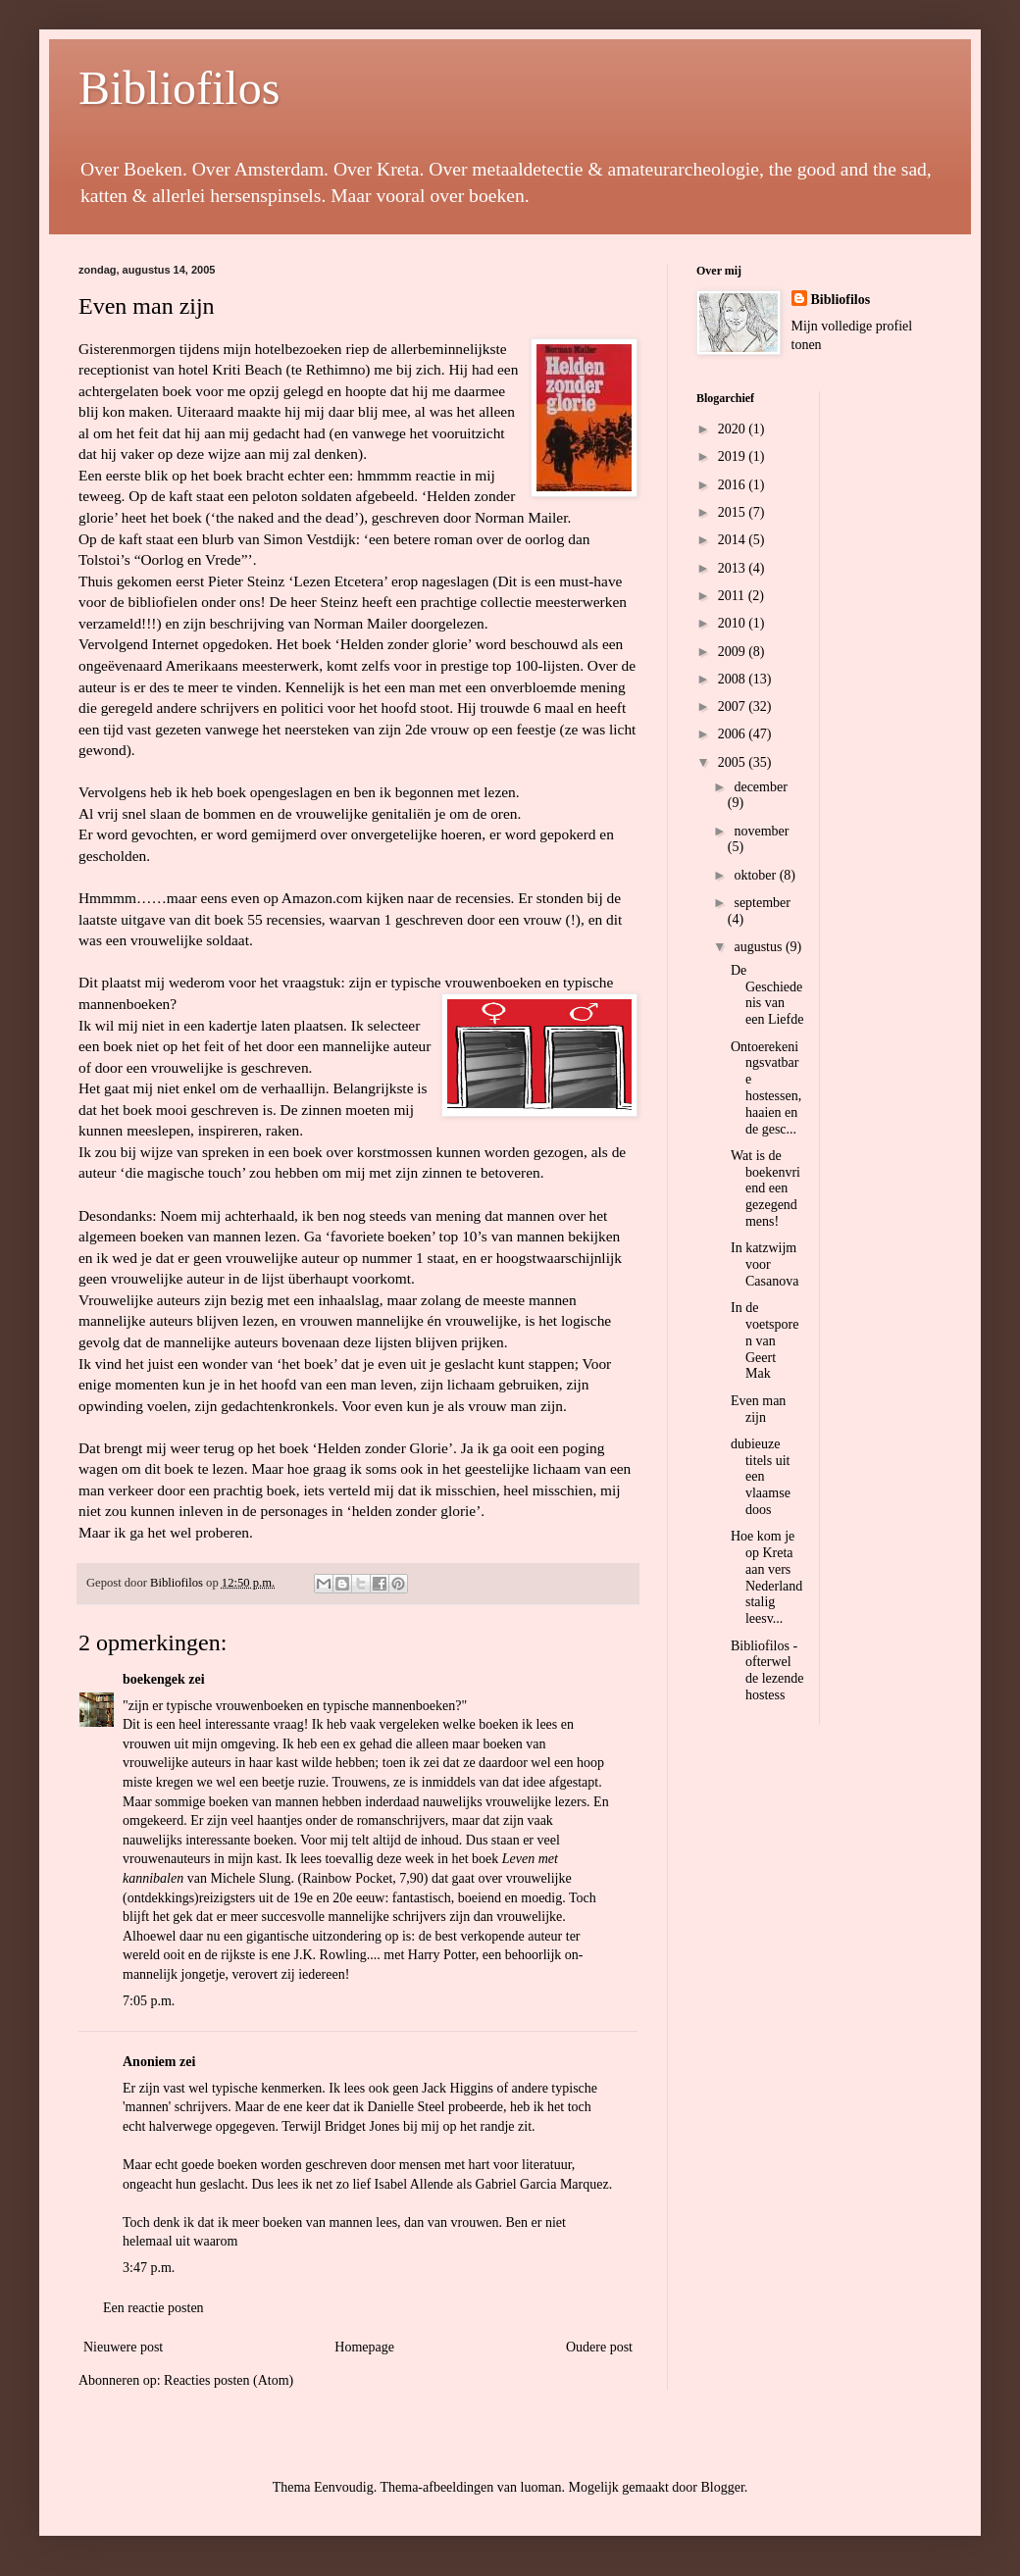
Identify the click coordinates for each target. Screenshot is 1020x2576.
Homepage (364, 2347)
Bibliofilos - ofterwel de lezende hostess (767, 1670)
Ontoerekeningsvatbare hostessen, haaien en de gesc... (766, 1087)
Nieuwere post (123, 2347)
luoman (541, 2487)
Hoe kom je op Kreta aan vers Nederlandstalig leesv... (766, 1577)
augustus (760, 946)
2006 (733, 734)
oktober (756, 875)
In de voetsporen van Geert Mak (764, 1340)
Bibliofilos (179, 88)
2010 (733, 623)
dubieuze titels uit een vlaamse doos (760, 1477)
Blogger (721, 2487)
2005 (733, 762)
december (760, 787)
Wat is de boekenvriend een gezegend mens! (765, 1188)
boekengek (154, 1679)
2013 (733, 568)
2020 (733, 429)
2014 (733, 539)
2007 (733, 706)
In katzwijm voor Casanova (764, 1264)
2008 (733, 679)
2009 (733, 651)
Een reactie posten (153, 2307)
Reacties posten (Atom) (228, 2380)
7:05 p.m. (149, 2001)
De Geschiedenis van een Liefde (767, 995)
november (761, 831)
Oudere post (599, 2347)
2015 (733, 512)
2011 (733, 595)
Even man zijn (146, 306)
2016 (733, 485)
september (762, 902)
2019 (733, 456)
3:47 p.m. (149, 2267)
